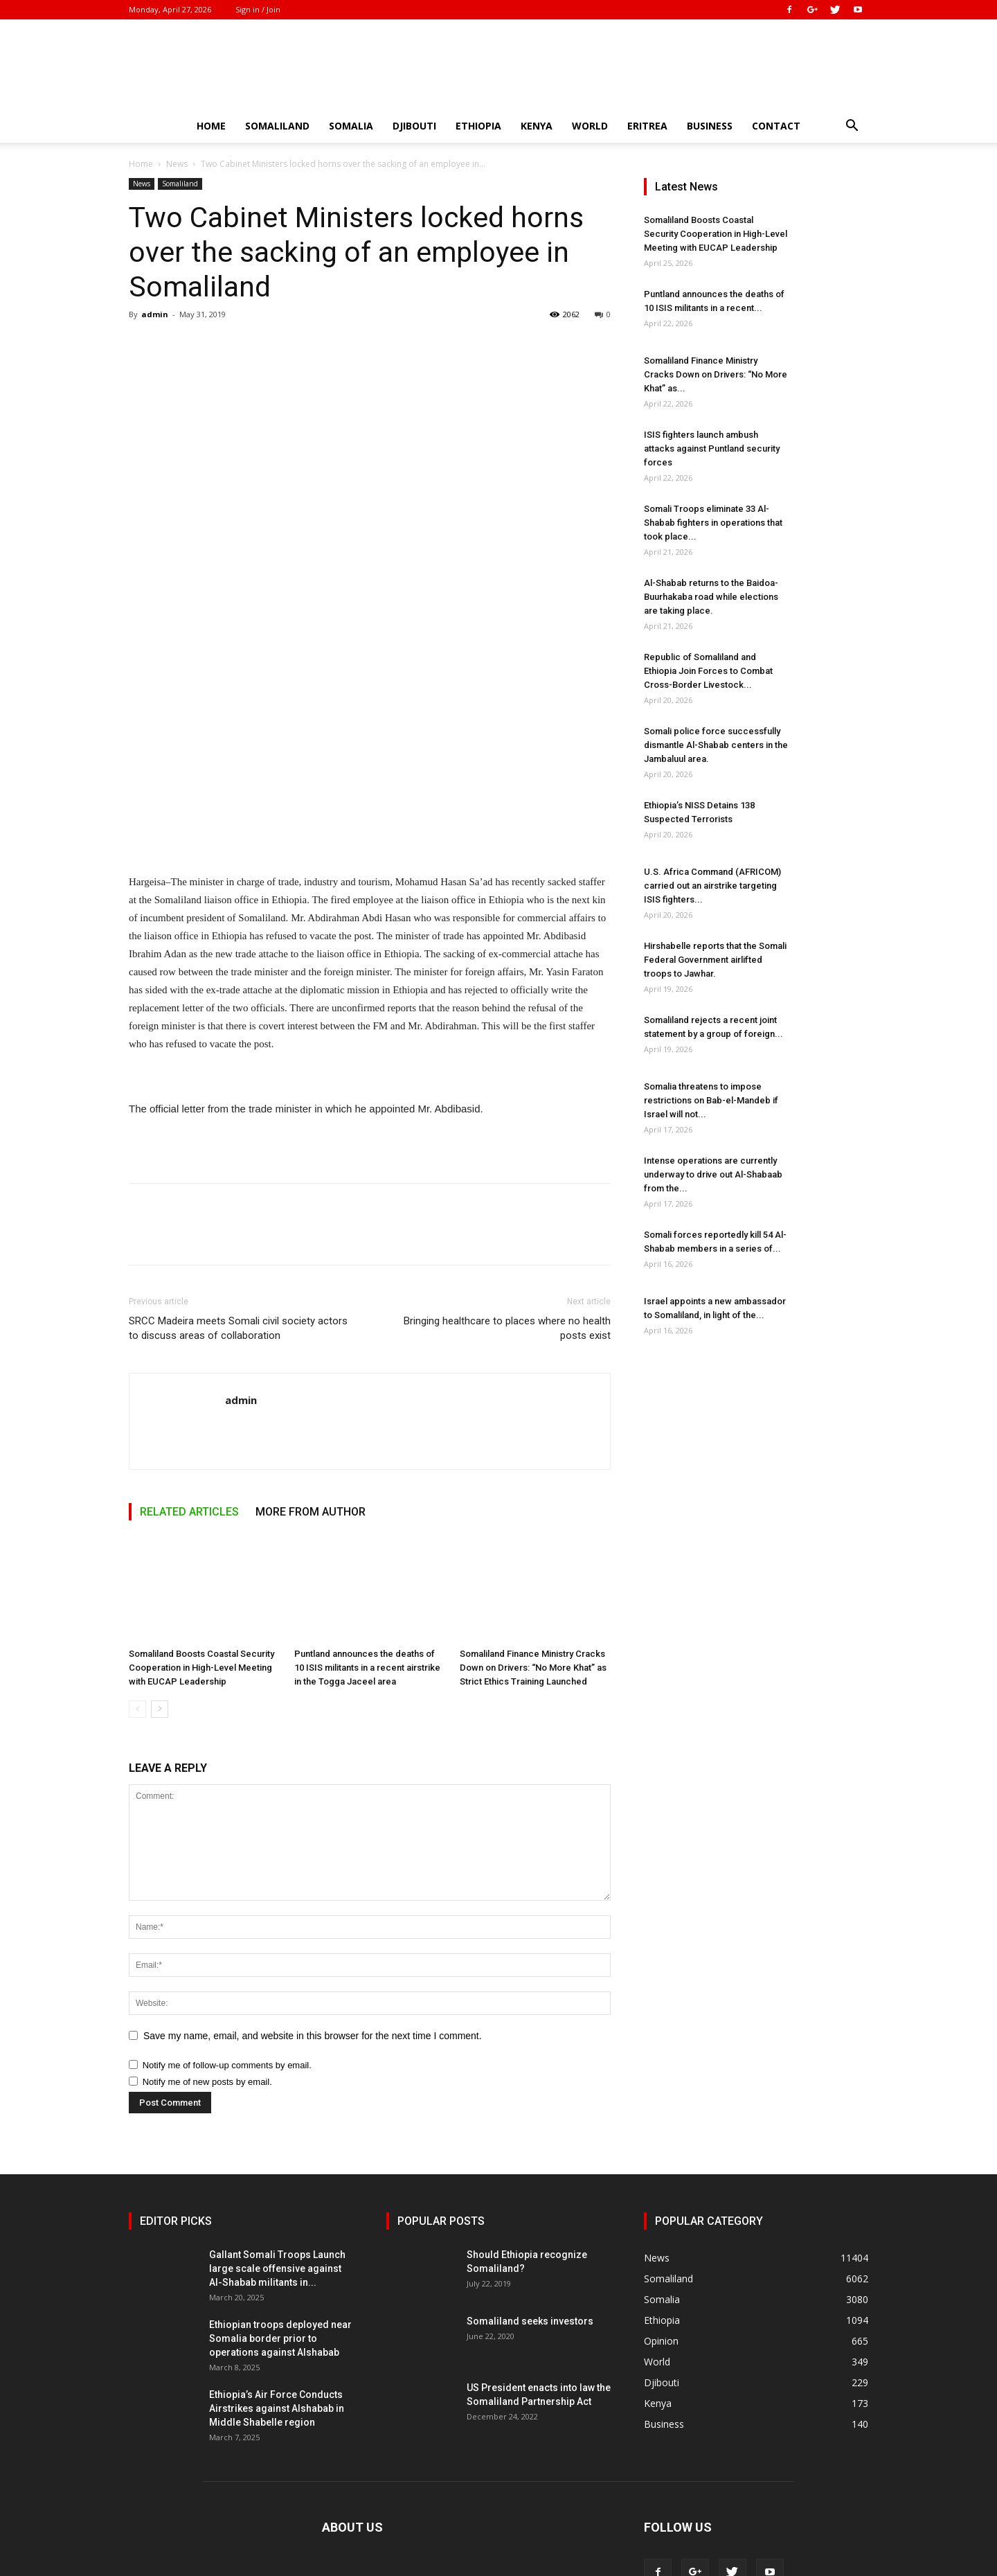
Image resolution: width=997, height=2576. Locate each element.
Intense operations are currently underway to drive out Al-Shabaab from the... (713, 1174)
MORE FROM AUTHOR (310, 1511)
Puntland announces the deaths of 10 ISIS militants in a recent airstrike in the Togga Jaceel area (367, 1668)
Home (211, 125)
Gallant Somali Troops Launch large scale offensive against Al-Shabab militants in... (277, 2268)
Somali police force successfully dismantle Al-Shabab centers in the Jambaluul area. (716, 745)
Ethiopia (478, 125)
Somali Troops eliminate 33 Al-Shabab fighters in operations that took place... (713, 523)
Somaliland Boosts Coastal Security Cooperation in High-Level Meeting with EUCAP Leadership (201, 1668)
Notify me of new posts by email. (207, 2082)
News (177, 164)
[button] (851, 127)
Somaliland (277, 125)
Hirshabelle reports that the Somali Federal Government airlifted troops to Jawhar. (715, 960)
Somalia (351, 125)
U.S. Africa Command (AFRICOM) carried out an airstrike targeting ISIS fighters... (712, 886)
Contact (776, 125)
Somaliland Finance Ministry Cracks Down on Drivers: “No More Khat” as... (715, 374)
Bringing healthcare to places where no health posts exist (507, 1328)
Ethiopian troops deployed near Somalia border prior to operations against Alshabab (280, 2338)
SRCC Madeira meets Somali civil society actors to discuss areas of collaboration (238, 1328)
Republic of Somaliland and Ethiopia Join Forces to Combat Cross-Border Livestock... (708, 671)
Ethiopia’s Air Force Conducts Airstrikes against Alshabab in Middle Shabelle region (276, 2408)
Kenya (537, 125)
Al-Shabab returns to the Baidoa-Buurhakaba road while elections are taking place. (711, 597)
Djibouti (414, 125)
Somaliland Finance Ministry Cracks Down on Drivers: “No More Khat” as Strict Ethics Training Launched (533, 1668)
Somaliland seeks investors (530, 2321)
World (590, 125)
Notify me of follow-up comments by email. (227, 2065)
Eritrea (647, 125)
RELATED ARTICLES (189, 1511)
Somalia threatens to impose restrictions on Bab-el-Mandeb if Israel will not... (711, 1100)
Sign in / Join (257, 9)
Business (710, 125)
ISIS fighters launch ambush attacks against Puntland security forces (712, 448)
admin (154, 314)
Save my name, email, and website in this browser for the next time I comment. (312, 2035)
